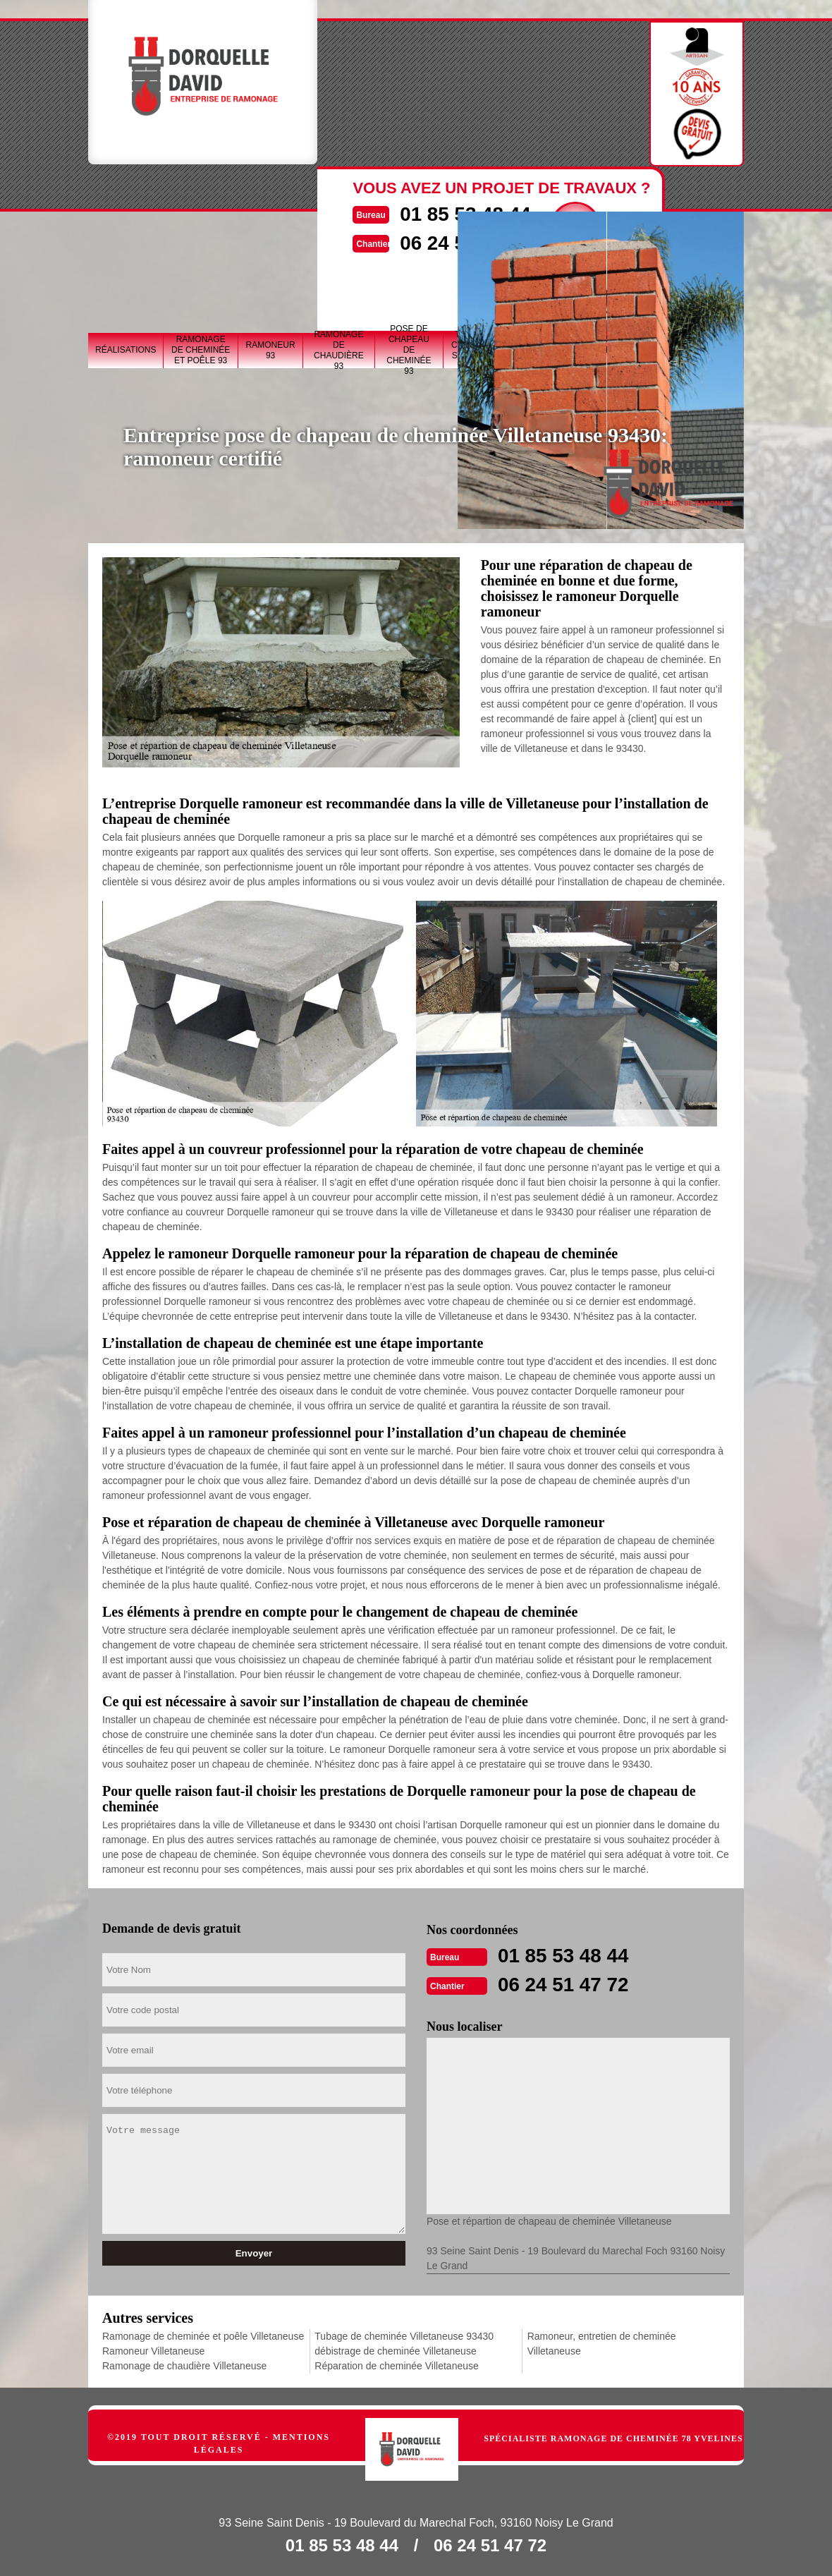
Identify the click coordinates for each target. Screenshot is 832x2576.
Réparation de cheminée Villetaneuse (396, 2364)
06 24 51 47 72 (568, 1983)
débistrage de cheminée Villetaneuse (395, 2349)
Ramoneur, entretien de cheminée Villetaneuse (601, 2342)
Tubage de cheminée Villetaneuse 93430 (404, 2334)
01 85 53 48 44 (568, 1955)
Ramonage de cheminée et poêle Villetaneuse (203, 2334)
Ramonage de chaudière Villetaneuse (184, 2364)
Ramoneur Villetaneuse (153, 2349)
